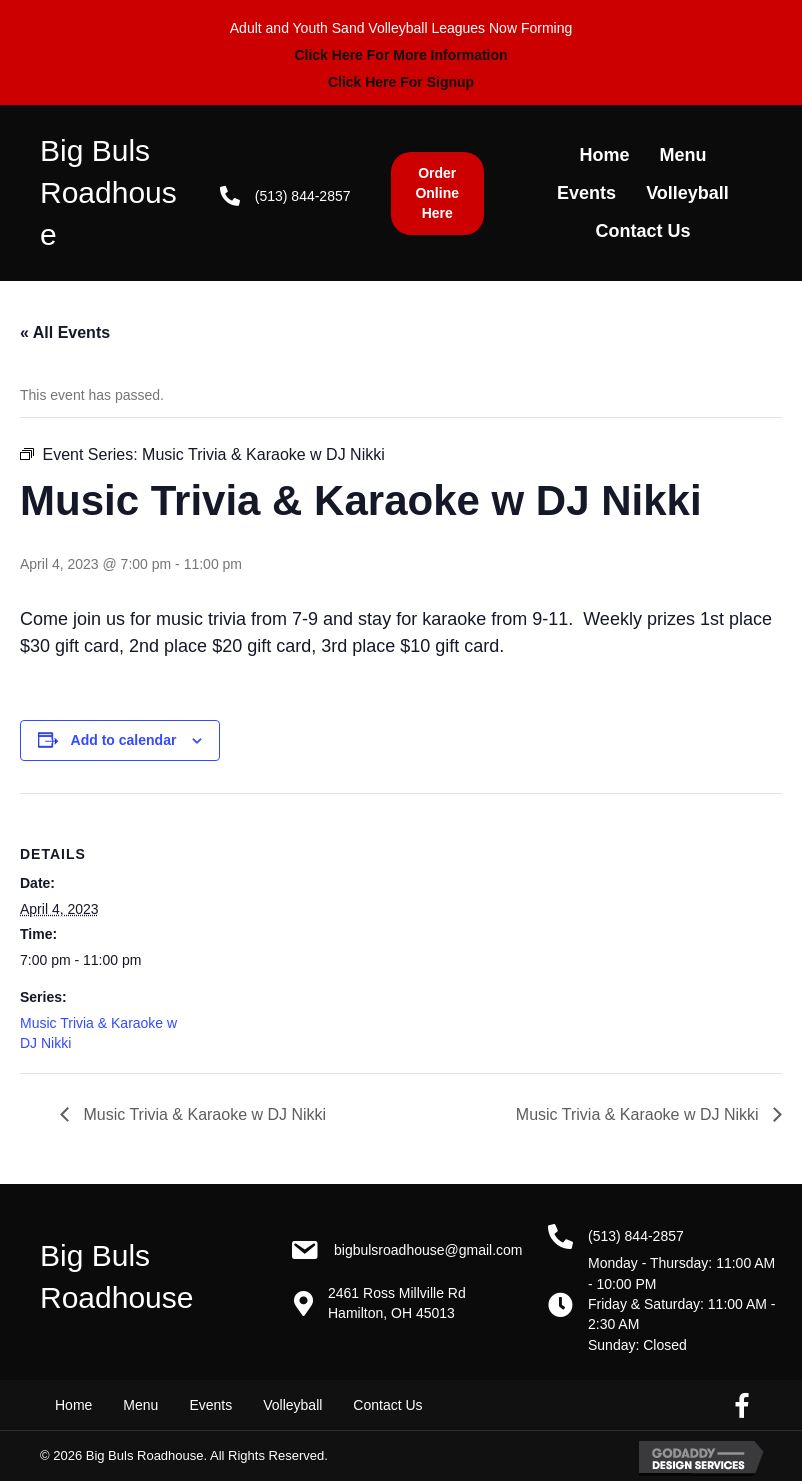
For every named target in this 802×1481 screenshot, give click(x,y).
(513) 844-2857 (303, 196)
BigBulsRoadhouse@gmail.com (428, 1250)
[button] (437, 193)
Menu (140, 1405)
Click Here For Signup (401, 82)
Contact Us (387, 1405)
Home (73, 1405)
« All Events (65, 332)
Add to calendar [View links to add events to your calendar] (124, 740)
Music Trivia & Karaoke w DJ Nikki (202, 1114)
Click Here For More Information (400, 55)
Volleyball (292, 1405)
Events (210, 1405)
